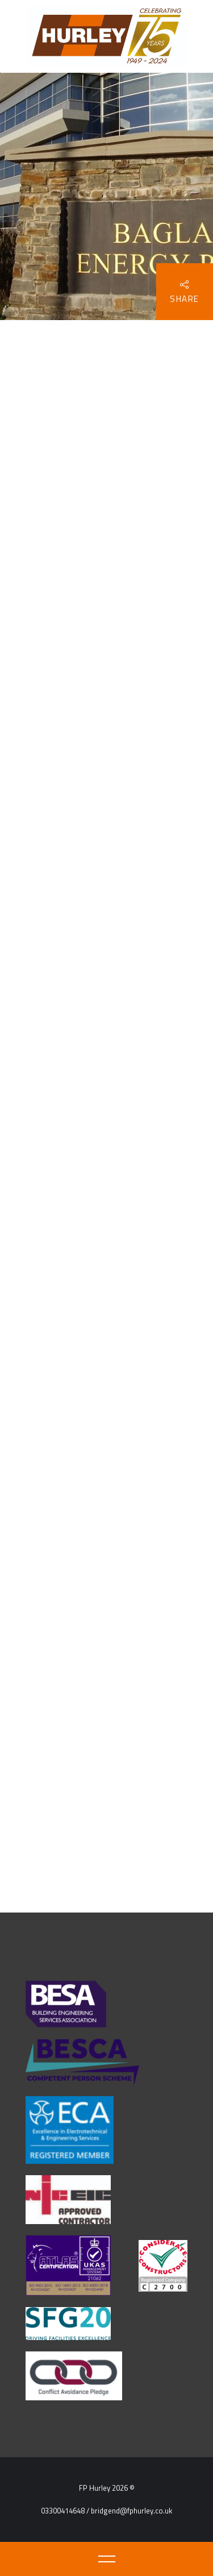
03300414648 (63, 2511)
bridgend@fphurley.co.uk (131, 2511)
